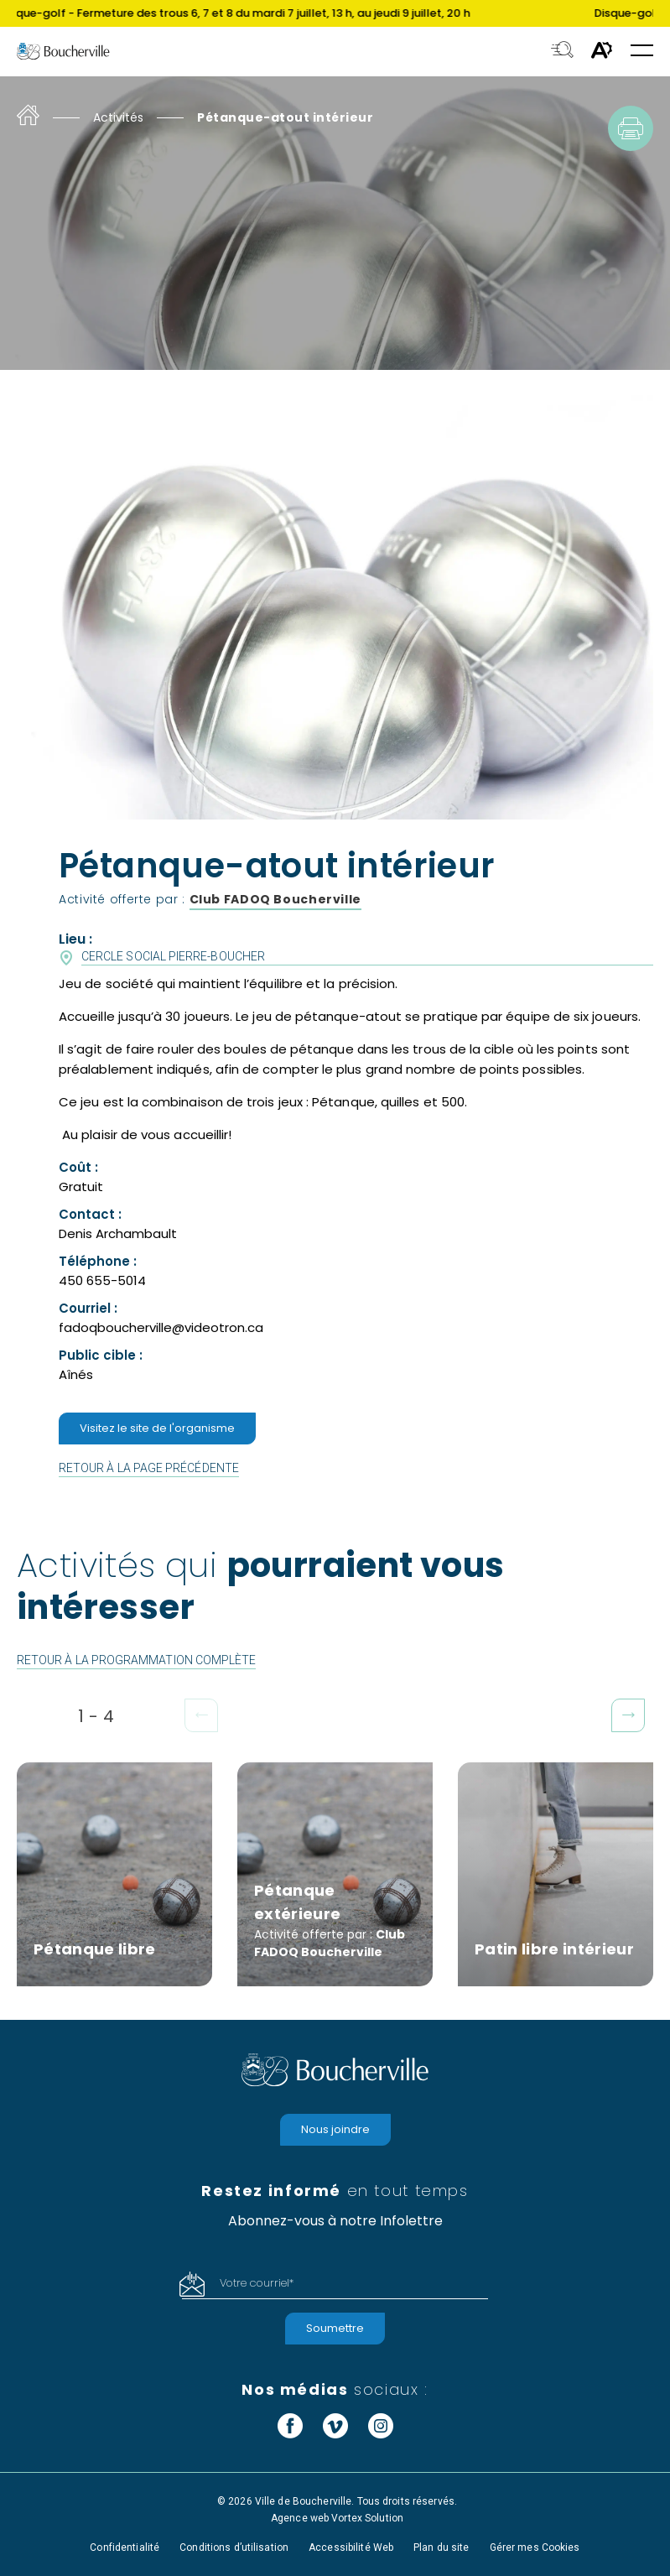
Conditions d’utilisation (233, 2547)
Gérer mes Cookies (535, 2547)
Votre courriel (256, 2283)
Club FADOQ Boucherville (276, 899)
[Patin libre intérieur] (555, 1874)
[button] (642, 51)
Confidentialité (124, 2547)
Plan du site (441, 2547)
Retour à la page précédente (149, 1468)
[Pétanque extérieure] (335, 1874)
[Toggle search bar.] (562, 51)
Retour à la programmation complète (136, 1660)
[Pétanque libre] (114, 1874)
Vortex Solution (367, 2518)
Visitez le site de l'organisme (157, 1428)
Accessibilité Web (351, 2547)
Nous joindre (335, 2129)
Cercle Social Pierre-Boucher (173, 956)
